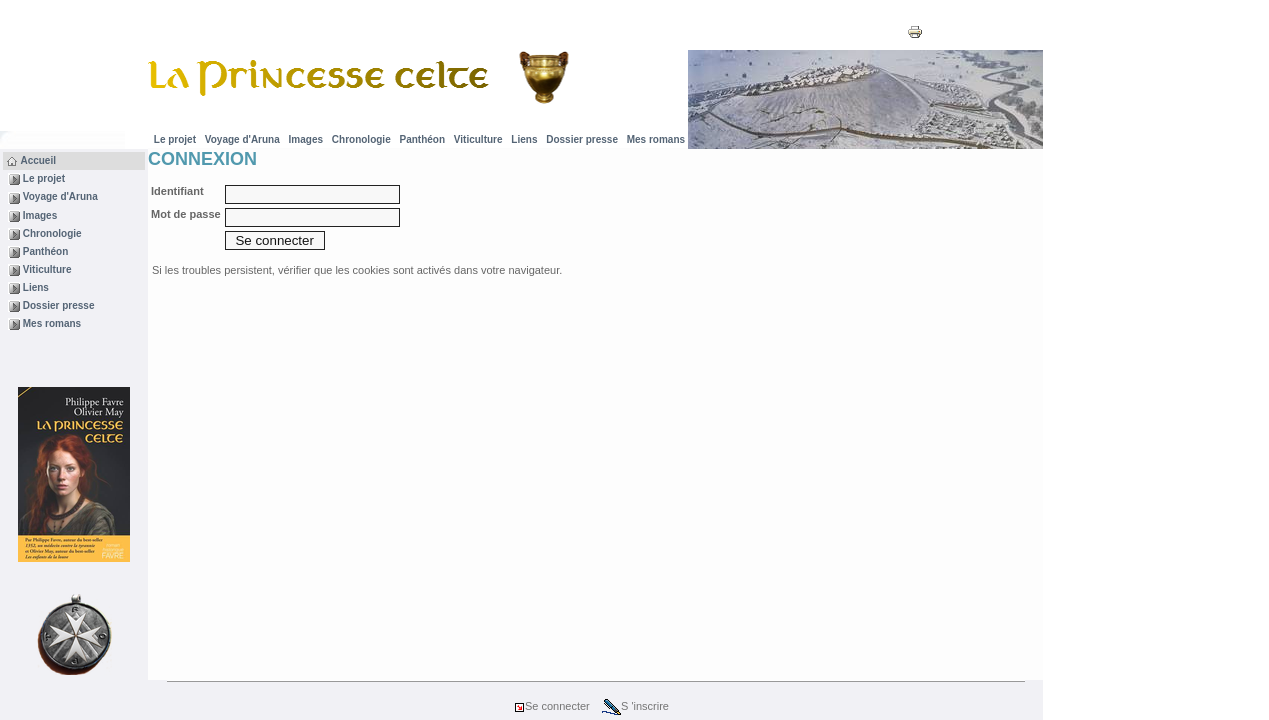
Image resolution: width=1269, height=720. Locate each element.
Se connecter (551, 706)
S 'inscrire (635, 706)
